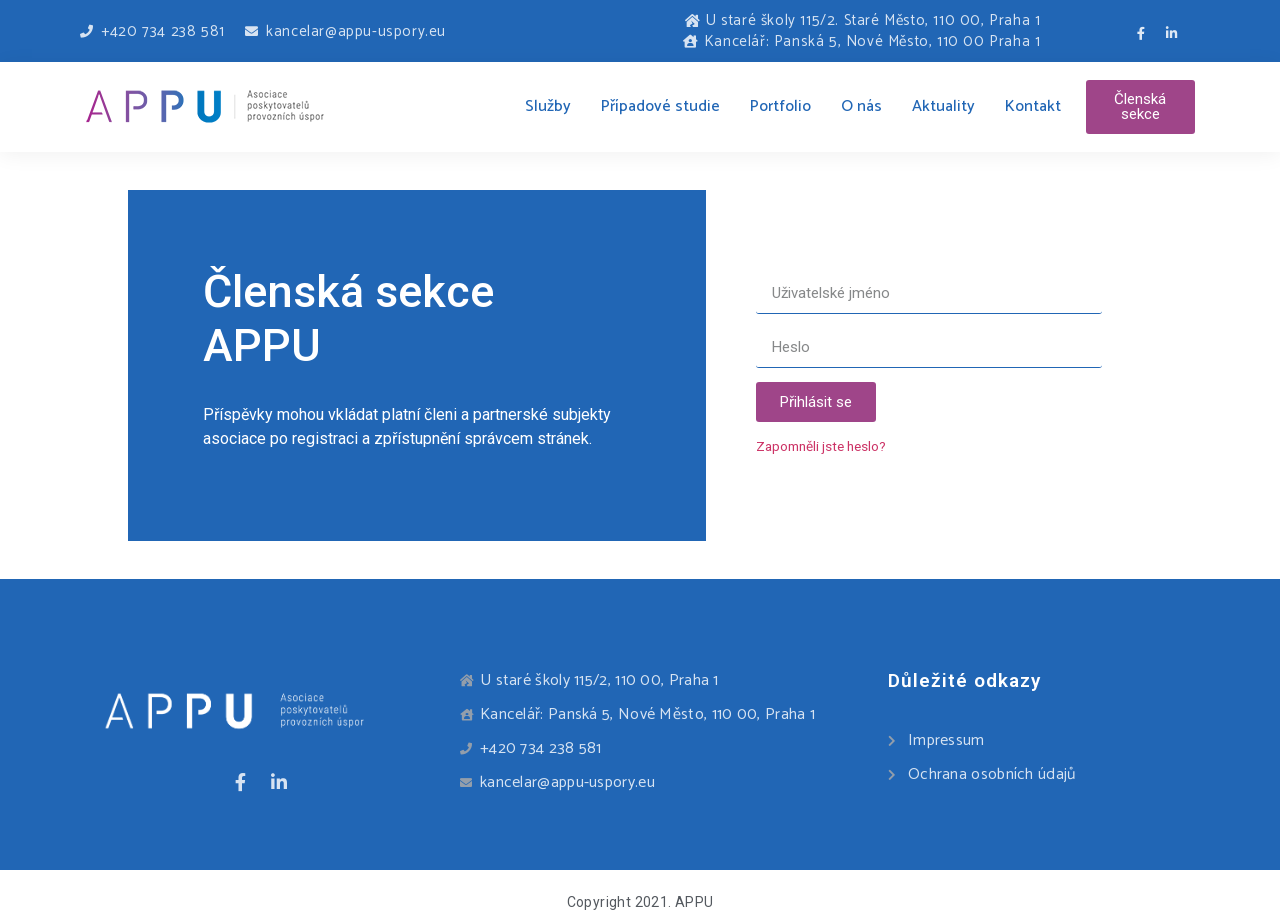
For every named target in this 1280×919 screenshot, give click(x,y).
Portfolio (780, 106)
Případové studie (660, 106)
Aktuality (943, 106)
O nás (861, 106)
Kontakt (1033, 106)
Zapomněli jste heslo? (821, 446)
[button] (1140, 107)
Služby (548, 106)
